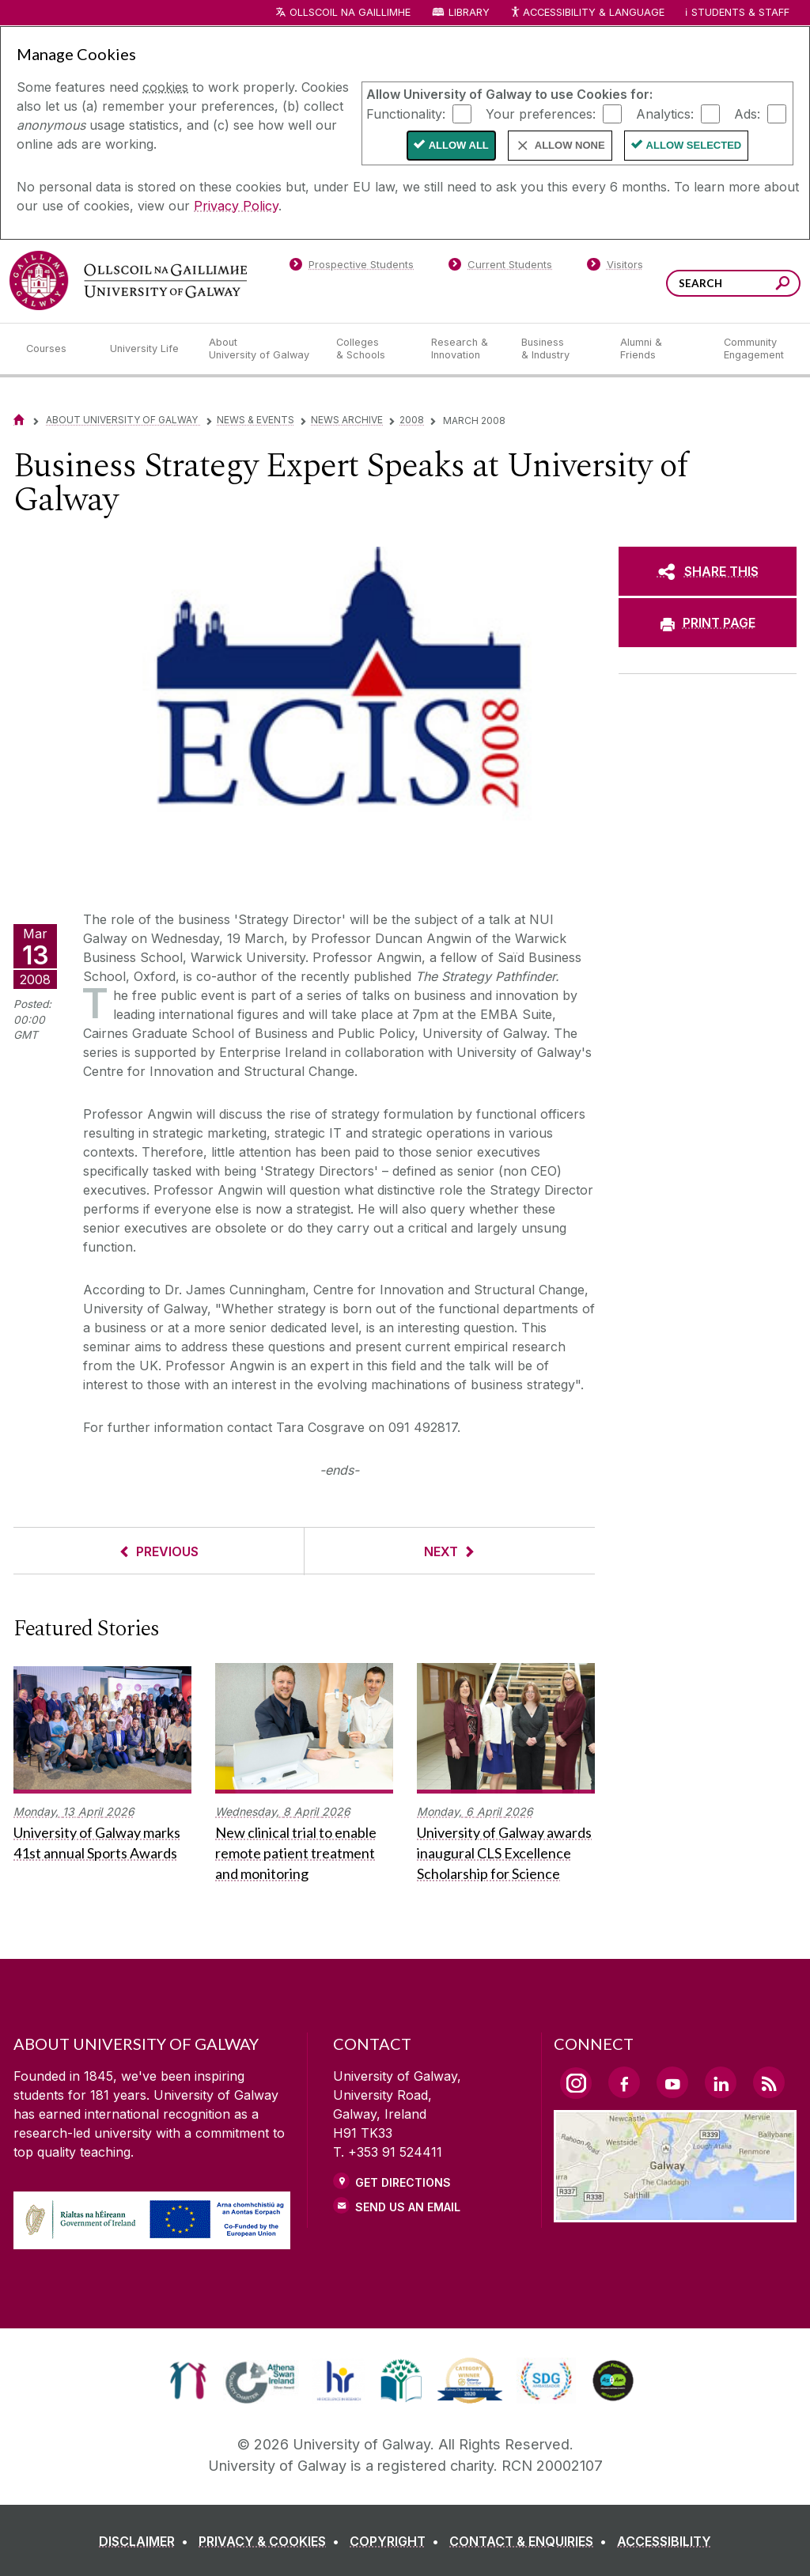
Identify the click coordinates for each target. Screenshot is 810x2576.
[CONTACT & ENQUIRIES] (531, 2541)
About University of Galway (123, 420)
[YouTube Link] (672, 2082)
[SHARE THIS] (708, 571)
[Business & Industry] (558, 349)
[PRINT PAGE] (708, 622)
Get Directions (403, 2182)
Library (469, 12)
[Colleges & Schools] (371, 349)
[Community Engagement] (754, 349)
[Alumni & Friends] (659, 349)
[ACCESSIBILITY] (664, 2541)
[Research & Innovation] (463, 349)
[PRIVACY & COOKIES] (272, 2541)
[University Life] (146, 349)
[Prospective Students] (351, 267)
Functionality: (405, 113)
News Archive (347, 420)
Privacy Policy (236, 206)
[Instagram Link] (576, 2083)
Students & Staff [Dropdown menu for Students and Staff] (740, 12)
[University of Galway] (128, 280)
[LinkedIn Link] (720, 2082)
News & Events (255, 420)
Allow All (459, 145)
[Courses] (55, 349)
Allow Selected (694, 145)
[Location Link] (675, 2213)
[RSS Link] (769, 2082)
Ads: (747, 113)
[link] (188, 2380)
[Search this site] (783, 285)
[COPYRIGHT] (397, 2541)
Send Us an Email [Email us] (407, 2207)
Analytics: (665, 113)
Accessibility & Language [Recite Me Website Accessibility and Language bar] (587, 13)
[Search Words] (733, 283)
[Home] (19, 420)
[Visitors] (615, 267)
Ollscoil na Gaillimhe (350, 12)
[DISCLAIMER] (147, 2541)
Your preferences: (541, 113)
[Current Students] (500, 267)
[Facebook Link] (624, 2082)
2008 (411, 420)
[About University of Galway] (260, 349)
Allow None (570, 145)
